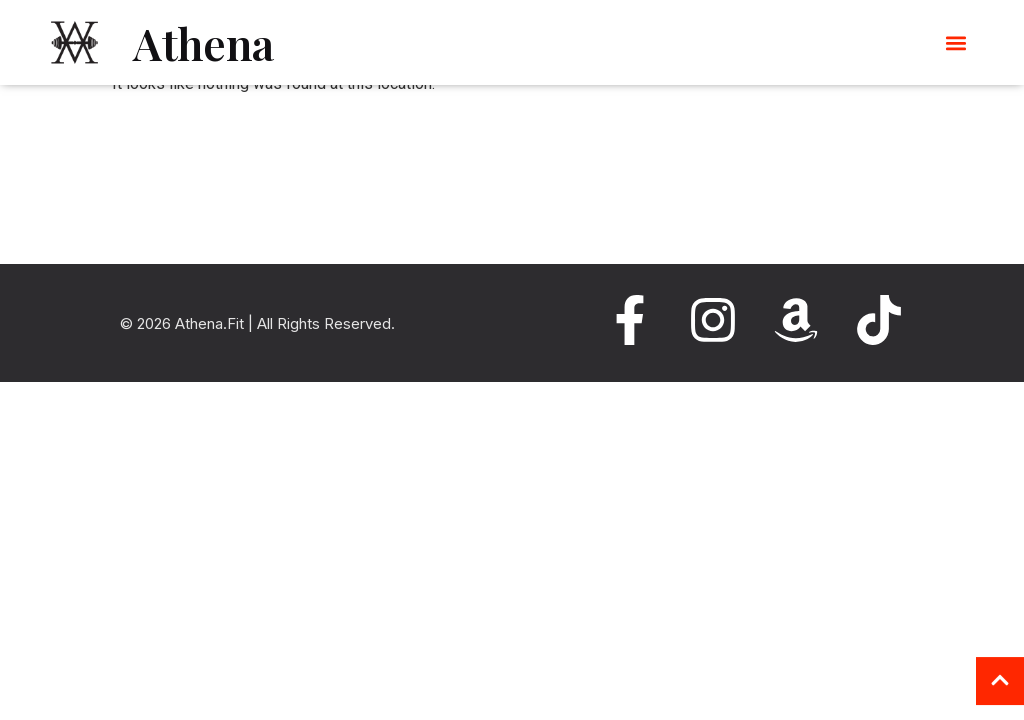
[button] (956, 42)
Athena (203, 42)
